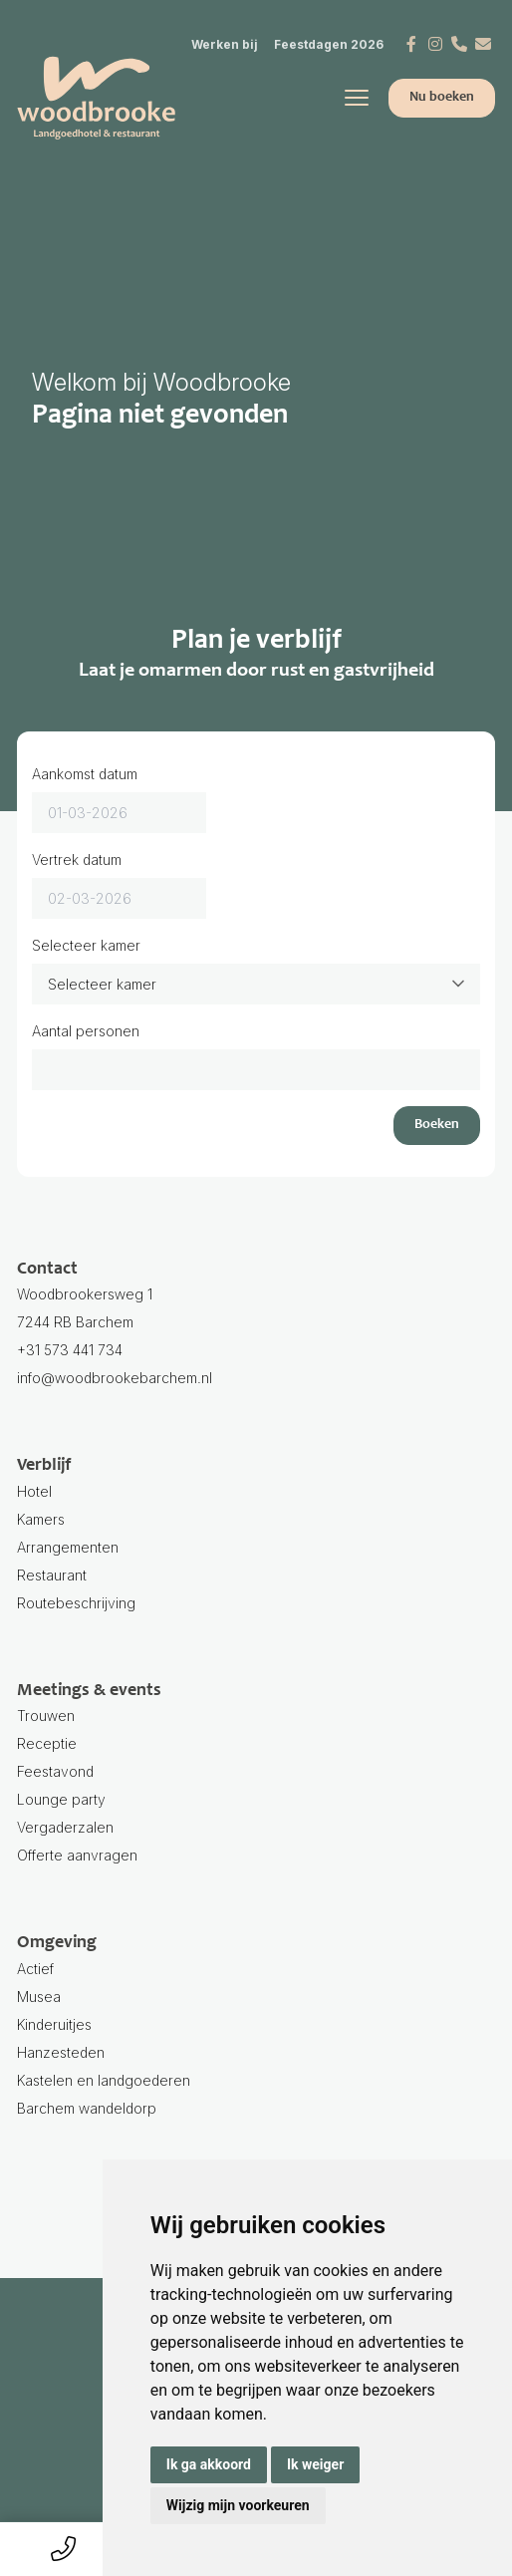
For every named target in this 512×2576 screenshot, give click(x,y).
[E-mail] (483, 44)
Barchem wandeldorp (256, 2125)
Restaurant (52, 1575)
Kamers (41, 1519)
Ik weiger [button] (315, 2464)
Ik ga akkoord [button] (208, 2464)
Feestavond (55, 1771)
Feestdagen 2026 (329, 44)
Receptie (47, 1743)
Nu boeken (441, 98)
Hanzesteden (61, 2052)
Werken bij (224, 44)
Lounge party (61, 1799)
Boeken (436, 1125)
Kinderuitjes (54, 2024)
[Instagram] (435, 44)
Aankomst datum (84, 773)
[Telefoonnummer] (459, 44)
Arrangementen (68, 1547)
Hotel (34, 1491)
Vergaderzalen (65, 1827)
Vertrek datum (77, 859)
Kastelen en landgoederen (103, 2080)
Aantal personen (85, 1030)
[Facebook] (411, 44)
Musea (39, 1996)
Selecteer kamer (86, 945)
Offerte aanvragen (77, 1855)
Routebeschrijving (76, 1602)
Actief (35, 1968)
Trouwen (46, 1715)
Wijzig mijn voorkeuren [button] (238, 2505)
